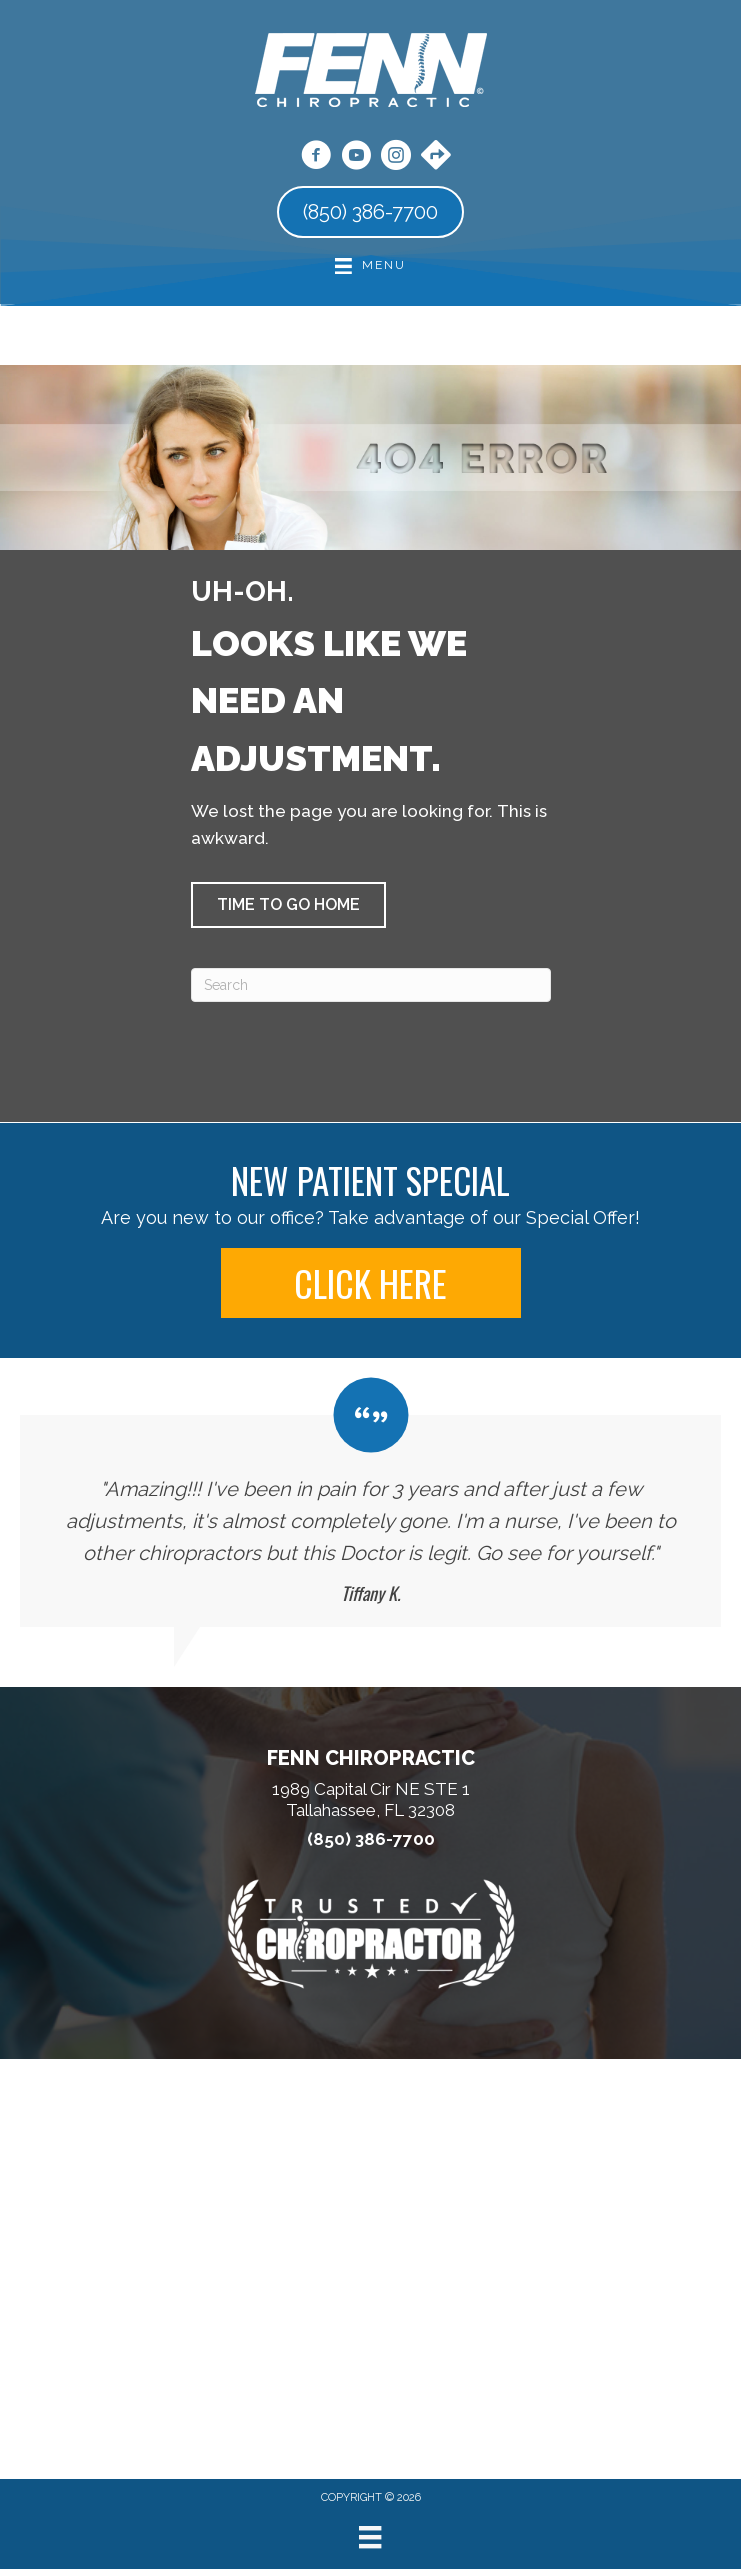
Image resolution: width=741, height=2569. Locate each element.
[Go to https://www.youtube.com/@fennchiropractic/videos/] (356, 158)
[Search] (371, 985)
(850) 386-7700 (371, 1839)
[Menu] (370, 2537)
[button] (288, 905)
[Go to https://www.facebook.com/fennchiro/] (316, 158)
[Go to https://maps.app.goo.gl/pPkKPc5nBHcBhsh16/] (436, 157)
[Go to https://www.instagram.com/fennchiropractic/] (396, 158)
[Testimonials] (370, 1503)
